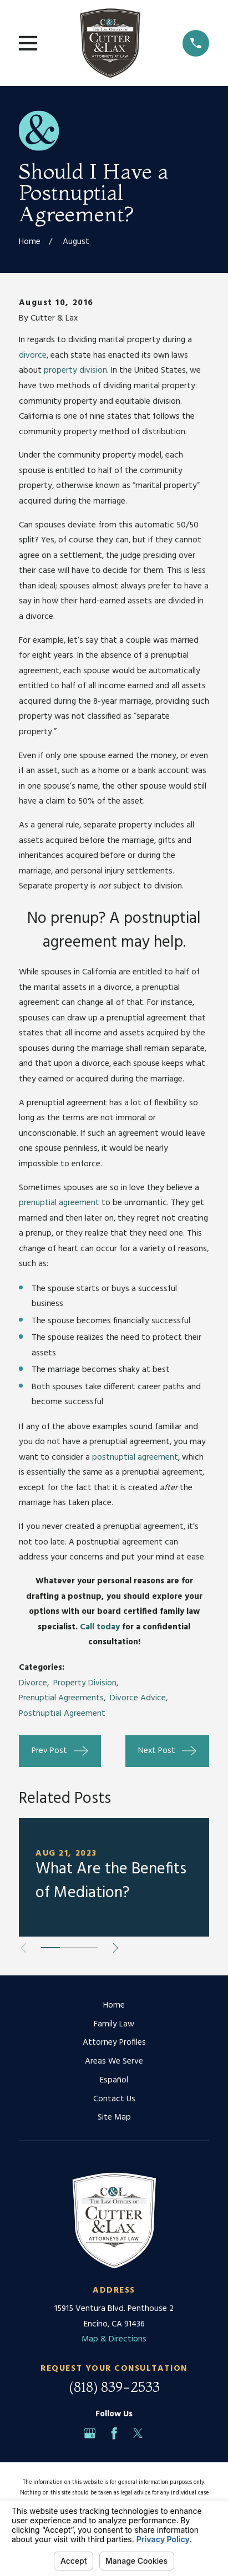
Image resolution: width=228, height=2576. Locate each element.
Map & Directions (114, 2339)
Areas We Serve (114, 2061)
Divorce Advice (138, 1698)
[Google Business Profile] (89, 2433)
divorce (33, 355)
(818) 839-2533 (114, 2387)
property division (75, 370)
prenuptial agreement (60, 1203)
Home (114, 2005)
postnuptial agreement (135, 1457)
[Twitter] (138, 2433)
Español (114, 2080)
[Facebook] (114, 2433)
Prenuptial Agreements (61, 1698)
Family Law (114, 2024)
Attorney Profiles (114, 2042)
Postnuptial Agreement (62, 1713)
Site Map (114, 2117)
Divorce (33, 1683)
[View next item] (115, 1948)
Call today (100, 1627)
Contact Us (114, 2099)
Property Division (84, 1683)
